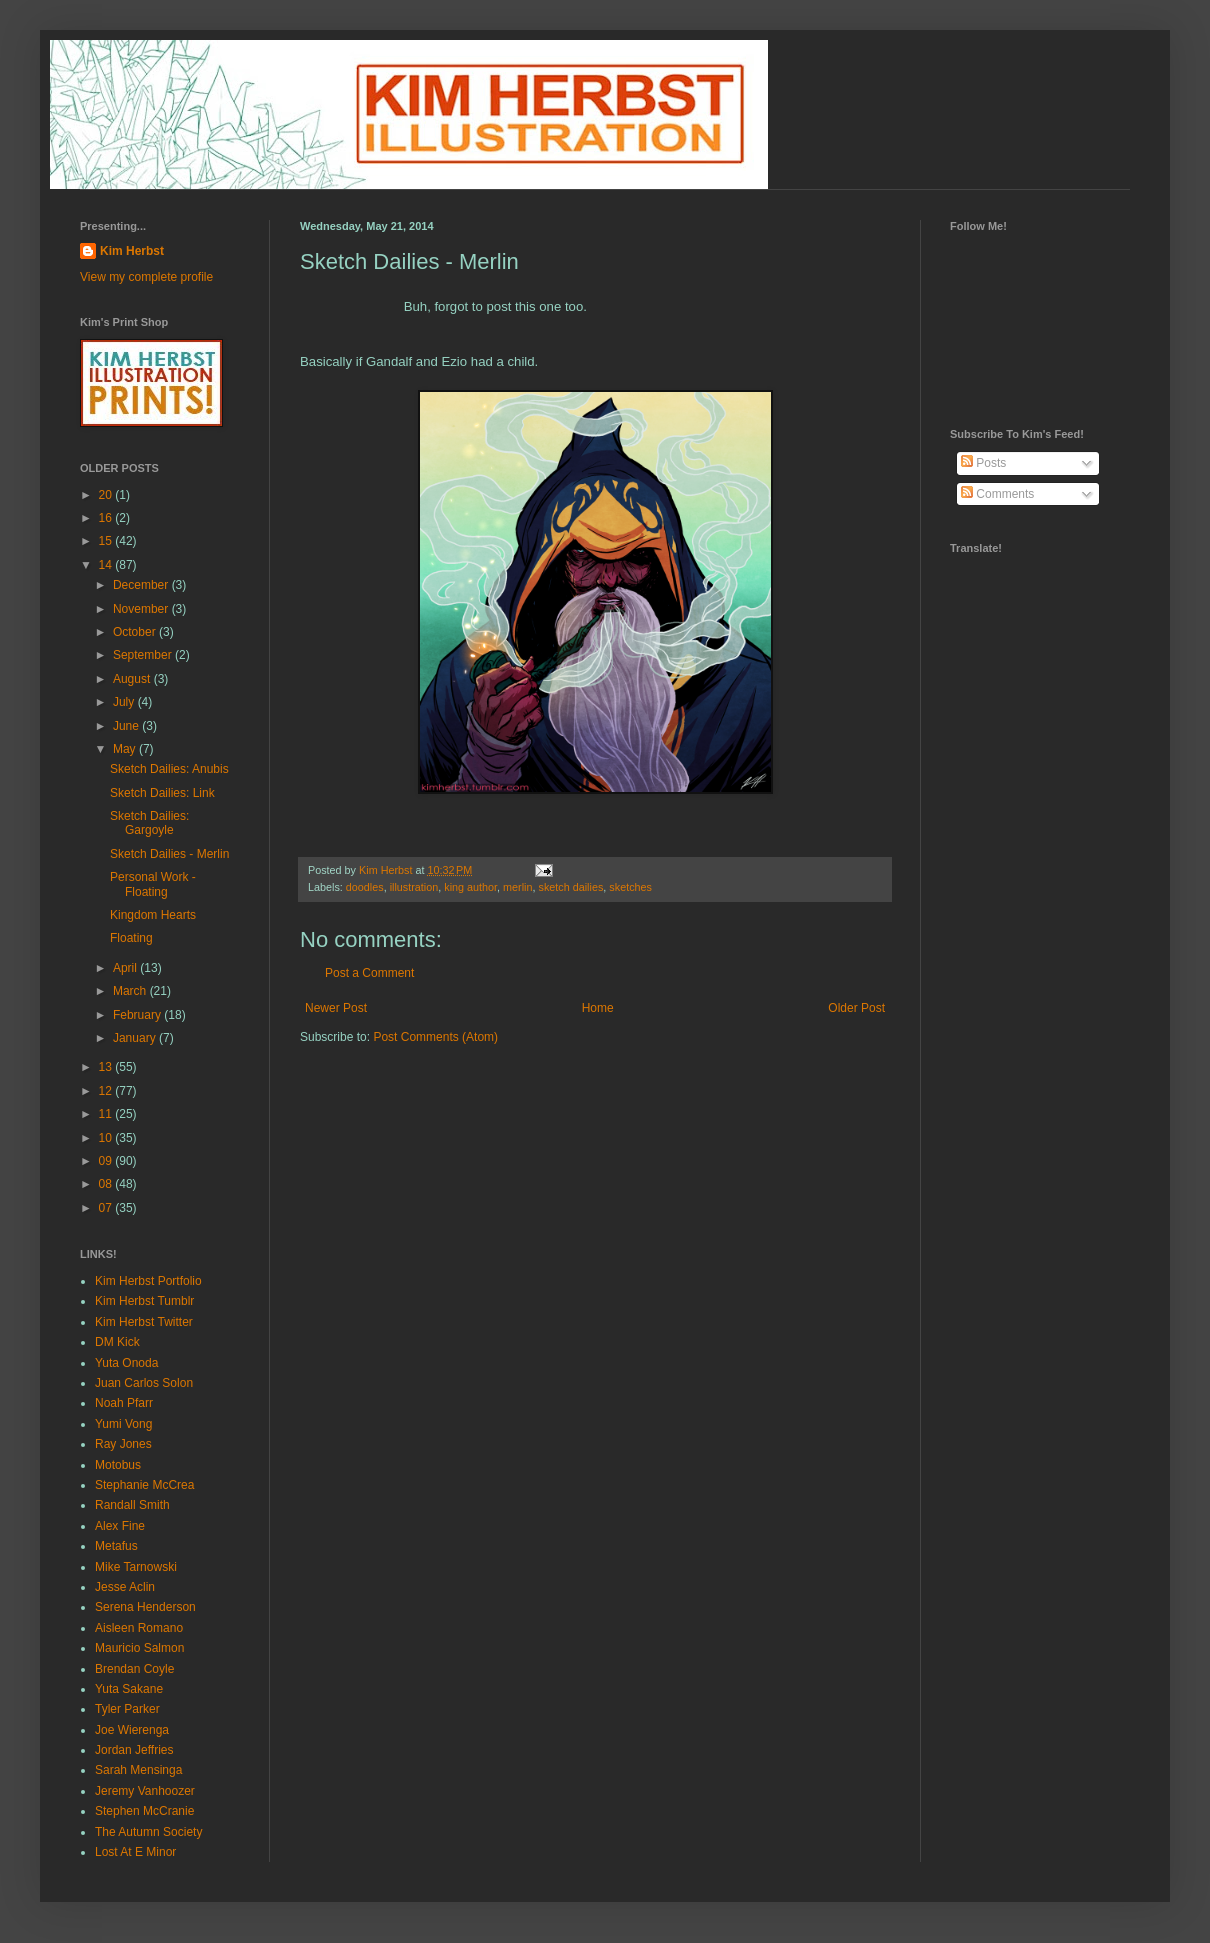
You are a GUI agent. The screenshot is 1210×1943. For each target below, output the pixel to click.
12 (107, 1091)
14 (107, 565)
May (126, 749)
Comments (997, 494)
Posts (983, 463)
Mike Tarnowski (136, 1567)
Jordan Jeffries (134, 1750)
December (142, 585)
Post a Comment (369, 973)
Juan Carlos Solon (144, 1383)
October (136, 632)
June (127, 726)
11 (107, 1114)
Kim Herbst (387, 870)
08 (107, 1184)
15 (107, 541)
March (131, 991)
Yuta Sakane (129, 1689)
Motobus (118, 1465)
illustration (414, 887)
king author (470, 887)
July (125, 702)
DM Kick (117, 1342)
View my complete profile (146, 277)
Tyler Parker (127, 1709)
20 (107, 495)
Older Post (856, 1008)
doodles (365, 887)
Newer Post (336, 1008)
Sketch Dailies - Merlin (169, 854)
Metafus (116, 1546)
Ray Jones (123, 1444)
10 (107, 1138)
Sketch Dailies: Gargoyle (149, 823)
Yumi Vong (123, 1424)
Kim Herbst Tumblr (144, 1301)
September (144, 655)
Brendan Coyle (134, 1669)
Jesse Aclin (125, 1587)
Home (598, 1008)
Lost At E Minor (135, 1852)
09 (107, 1161)
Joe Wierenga (132, 1730)
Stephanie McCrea (144, 1485)
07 (107, 1208)
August (133, 679)
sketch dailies (571, 887)
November (142, 609)
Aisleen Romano (139, 1628)
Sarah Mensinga (138, 1770)
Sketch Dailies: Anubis (169, 769)
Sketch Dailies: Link (162, 793)
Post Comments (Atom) (435, 1037)
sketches (630, 887)
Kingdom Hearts (153, 915)
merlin (517, 887)
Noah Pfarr (124, 1403)
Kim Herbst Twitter (144, 1322)
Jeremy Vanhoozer (145, 1791)
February (138, 1015)
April (126, 968)
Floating (131, 938)
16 (107, 518)
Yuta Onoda (126, 1363)
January (136, 1038)
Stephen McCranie (144, 1811)
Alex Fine (120, 1526)
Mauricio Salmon (139, 1648)
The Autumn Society (148, 1832)
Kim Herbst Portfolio (148, 1281)
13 (107, 1067)
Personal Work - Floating (153, 884)
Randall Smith (132, 1505)
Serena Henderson (145, 1607)
